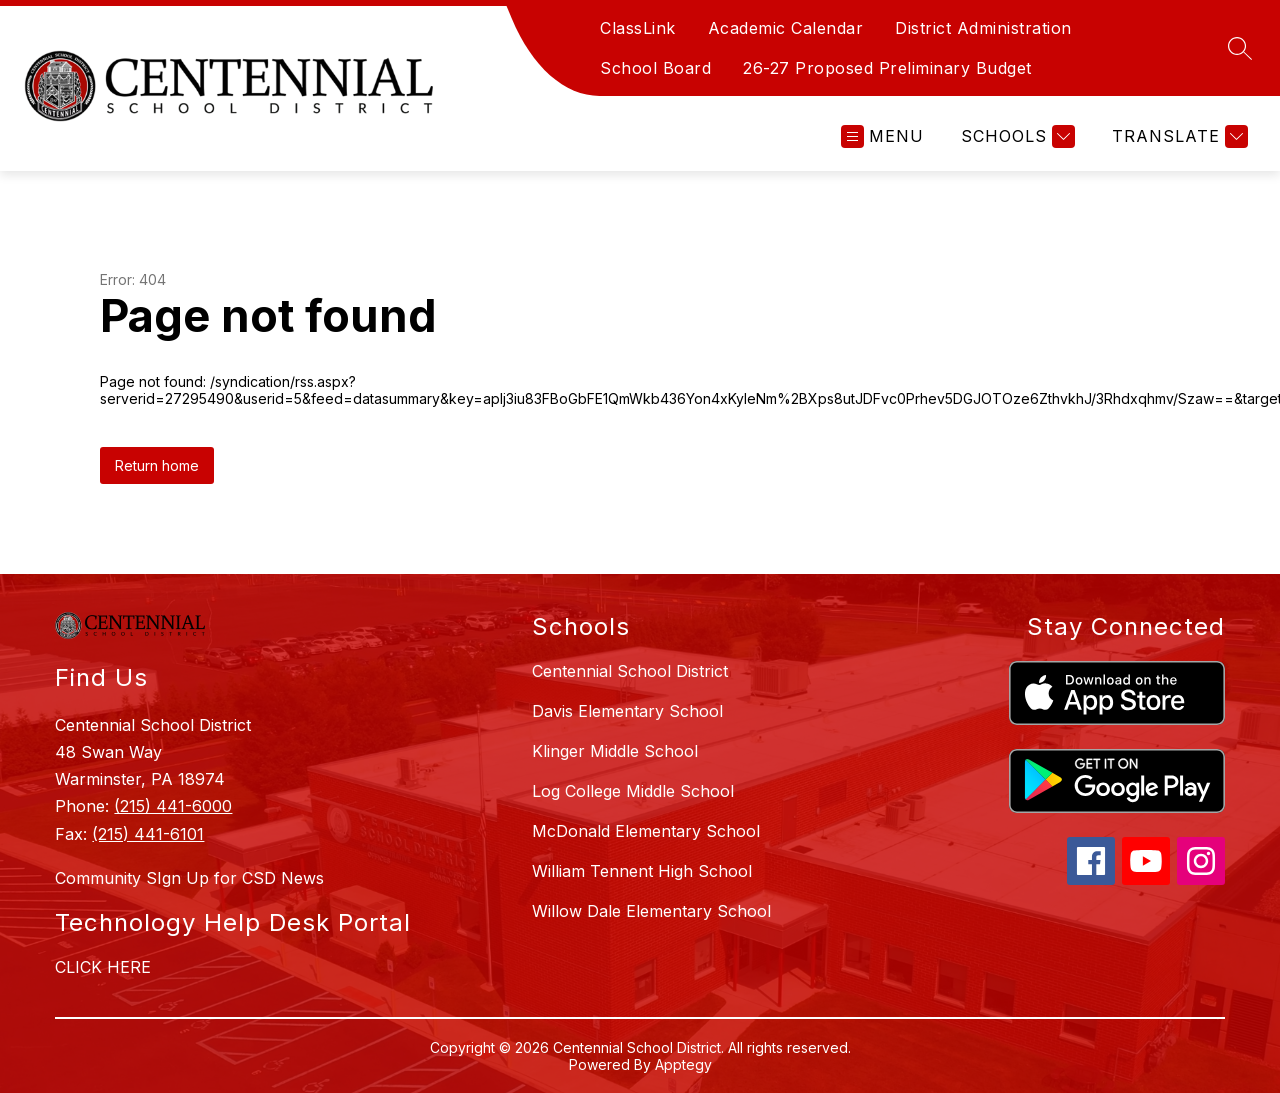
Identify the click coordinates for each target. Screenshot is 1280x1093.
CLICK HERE (103, 967)
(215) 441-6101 (148, 834)
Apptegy (683, 1064)
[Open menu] (882, 136)
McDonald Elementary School (646, 831)
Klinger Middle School (615, 751)
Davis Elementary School (627, 711)
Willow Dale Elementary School (651, 911)
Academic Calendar (786, 28)
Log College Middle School (633, 791)
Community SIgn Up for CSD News (189, 878)
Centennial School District (630, 671)
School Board (655, 68)
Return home (157, 465)
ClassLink (638, 28)
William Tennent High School (642, 871)
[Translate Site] (1177, 136)
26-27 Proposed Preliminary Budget (887, 68)
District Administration (983, 28)
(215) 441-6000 (173, 806)
